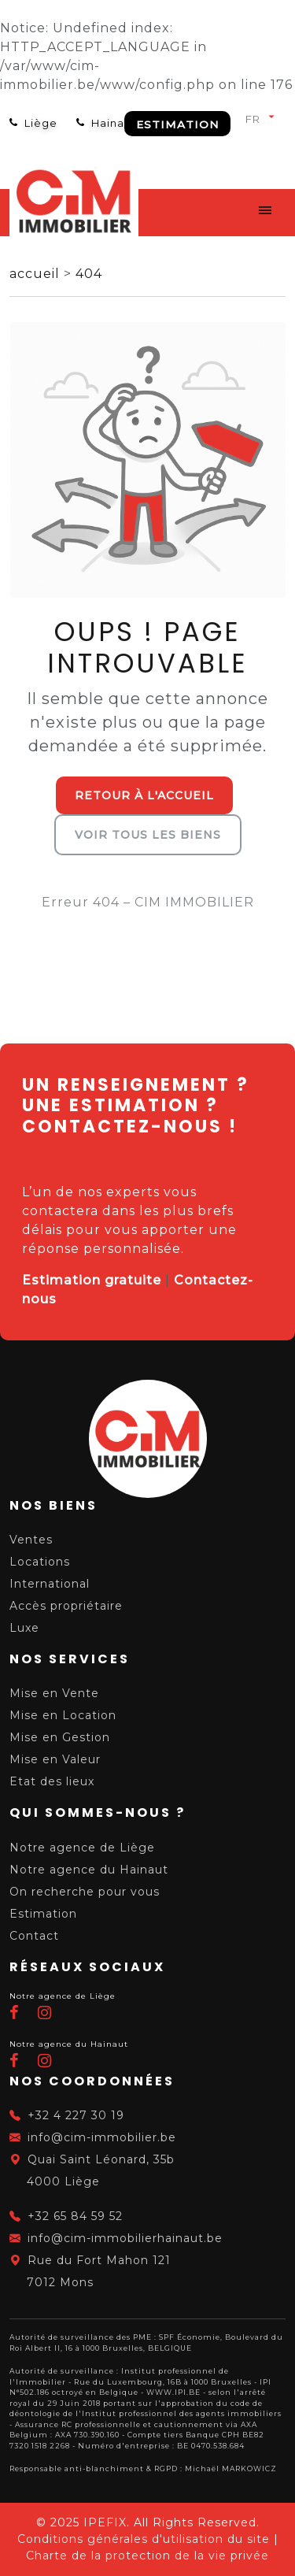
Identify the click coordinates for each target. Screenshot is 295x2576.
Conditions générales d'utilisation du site (143, 2539)
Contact (34, 1936)
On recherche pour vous (84, 1892)
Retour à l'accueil (144, 795)
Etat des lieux (51, 1781)
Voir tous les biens (148, 835)
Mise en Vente (54, 1693)
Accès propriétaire (66, 1606)
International (49, 1584)
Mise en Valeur (55, 1759)
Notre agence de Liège (82, 1847)
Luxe (24, 1628)
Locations (39, 1562)
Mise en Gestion (59, 1737)
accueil (36, 273)
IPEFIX (105, 2522)
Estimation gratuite (91, 1280)
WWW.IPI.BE (173, 2392)
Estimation (177, 124)
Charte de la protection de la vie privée (147, 2555)
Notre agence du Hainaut (88, 1870)
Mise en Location (62, 1715)
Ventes (31, 1540)
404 (89, 273)
